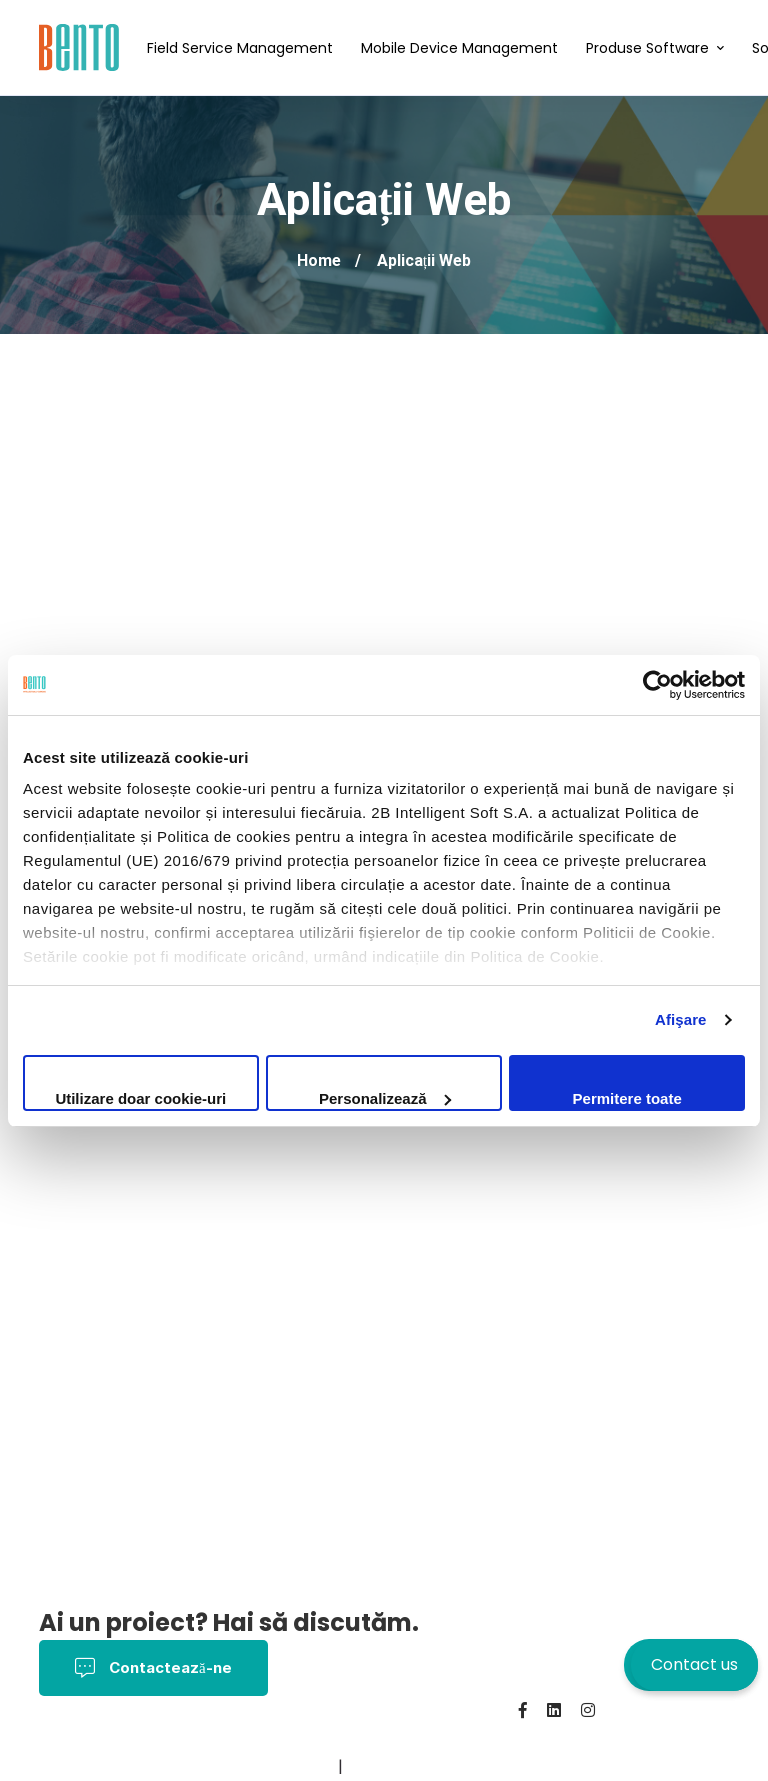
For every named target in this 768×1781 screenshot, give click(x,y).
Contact (170, 1766)
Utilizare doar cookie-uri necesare (140, 1100)
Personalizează (385, 1098)
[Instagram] (588, 1710)
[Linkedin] (554, 1710)
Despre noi (83, 1766)
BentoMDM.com (273, 1766)
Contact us (694, 1664)
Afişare (681, 1019)
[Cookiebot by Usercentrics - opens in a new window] (657, 685)
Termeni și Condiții (254, 1738)
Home (319, 260)
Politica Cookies (399, 1738)
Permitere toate (627, 1098)
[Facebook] (523, 1710)
